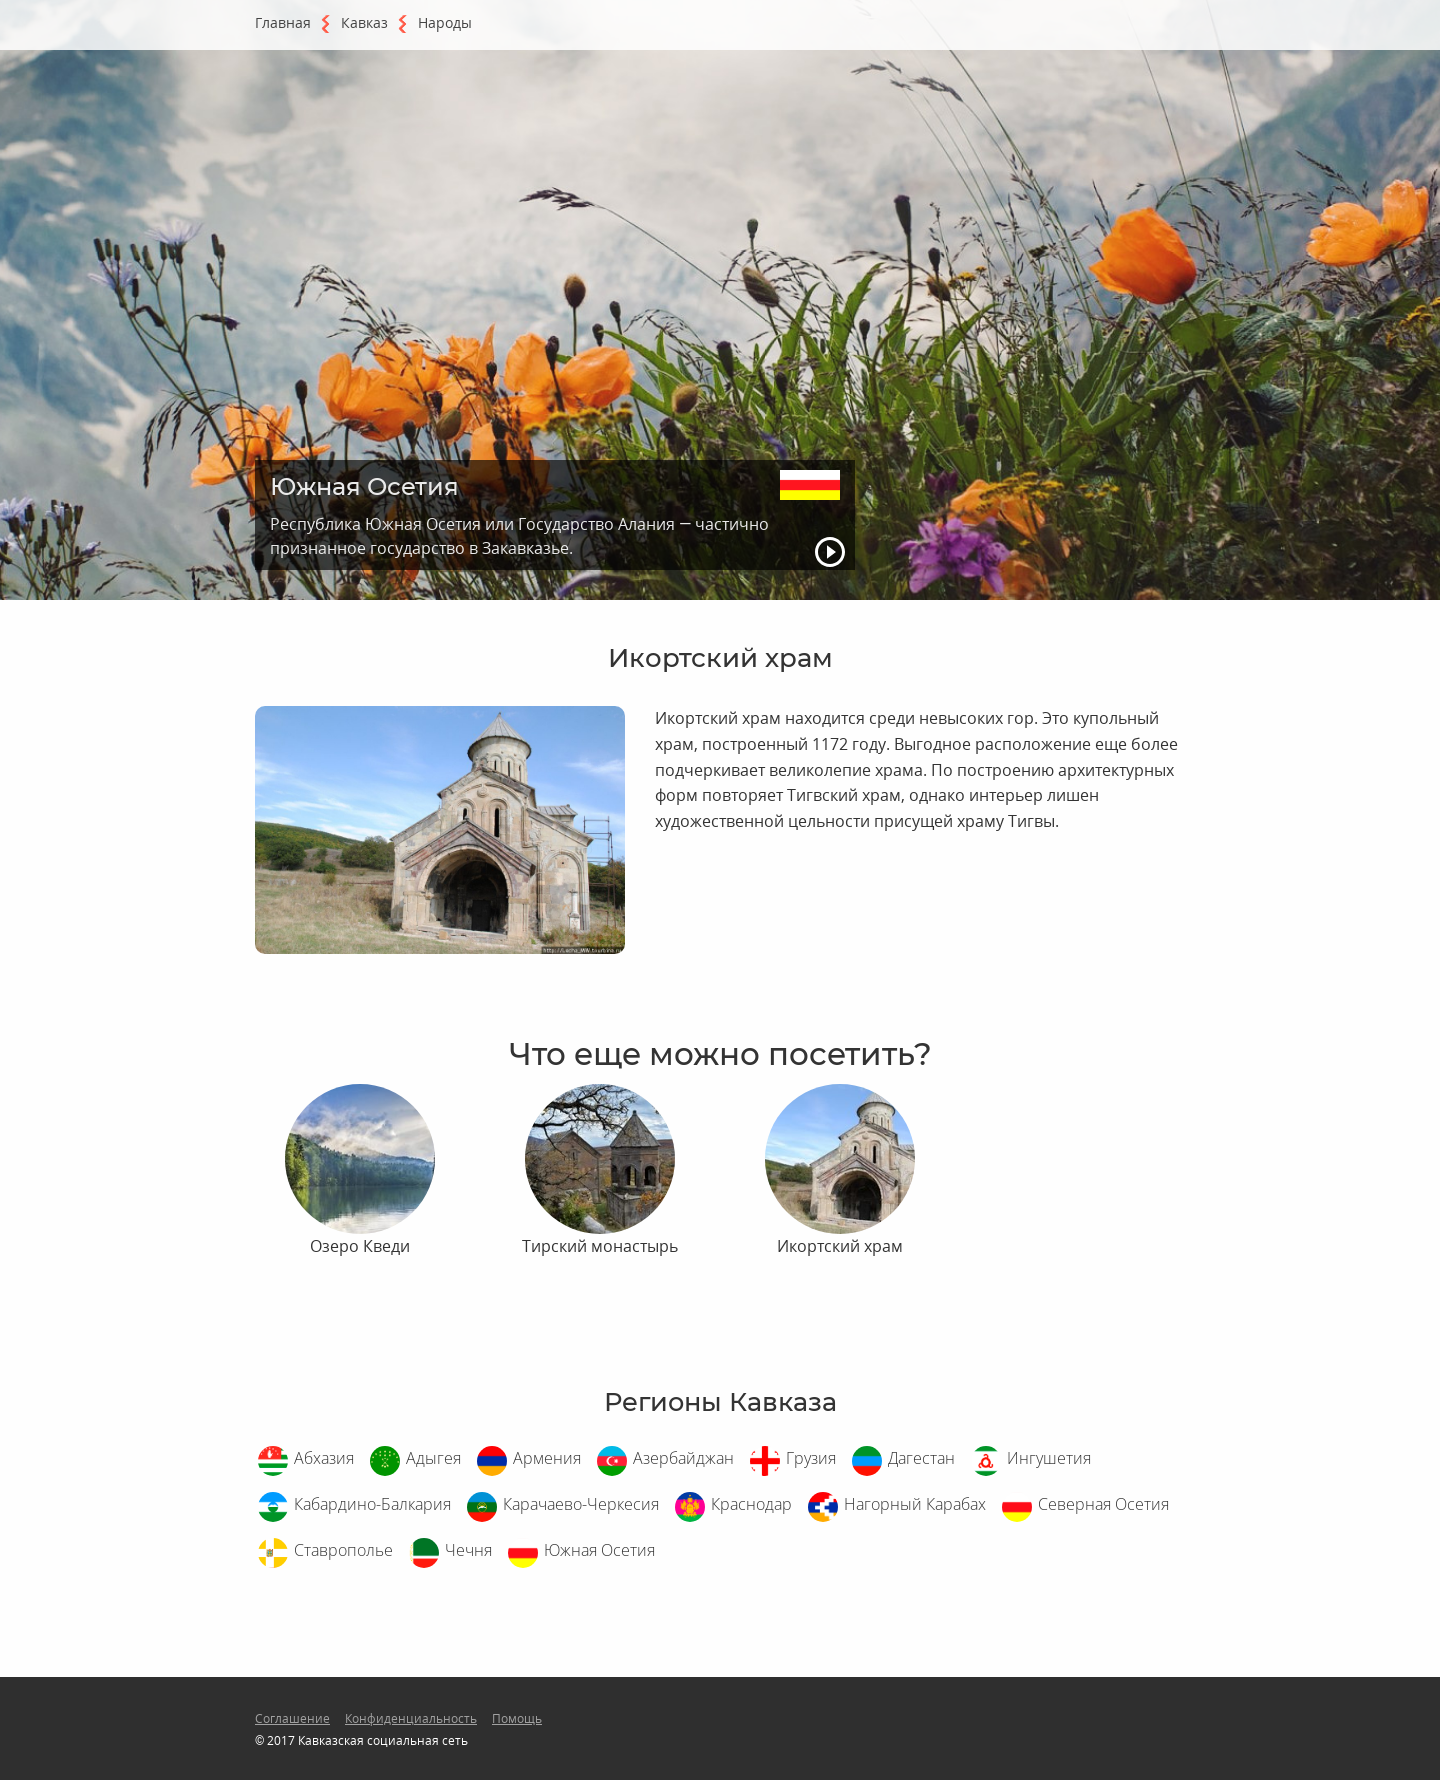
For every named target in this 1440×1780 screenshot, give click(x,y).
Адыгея (433, 1458)
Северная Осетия (1103, 1504)
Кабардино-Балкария (372, 1504)
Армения (547, 1458)
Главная (283, 22)
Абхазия (324, 1458)
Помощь (517, 1718)
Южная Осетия (599, 1550)
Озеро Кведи (360, 1246)
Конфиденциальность (411, 1718)
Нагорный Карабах (915, 1504)
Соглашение (292, 1718)
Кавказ (364, 22)
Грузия (811, 1458)
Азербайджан (683, 1458)
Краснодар (751, 1504)
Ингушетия (1049, 1458)
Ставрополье (343, 1550)
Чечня (468, 1550)
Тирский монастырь (600, 1246)
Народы (445, 22)
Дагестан (921, 1458)
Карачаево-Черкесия (581, 1504)
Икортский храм (840, 1246)
